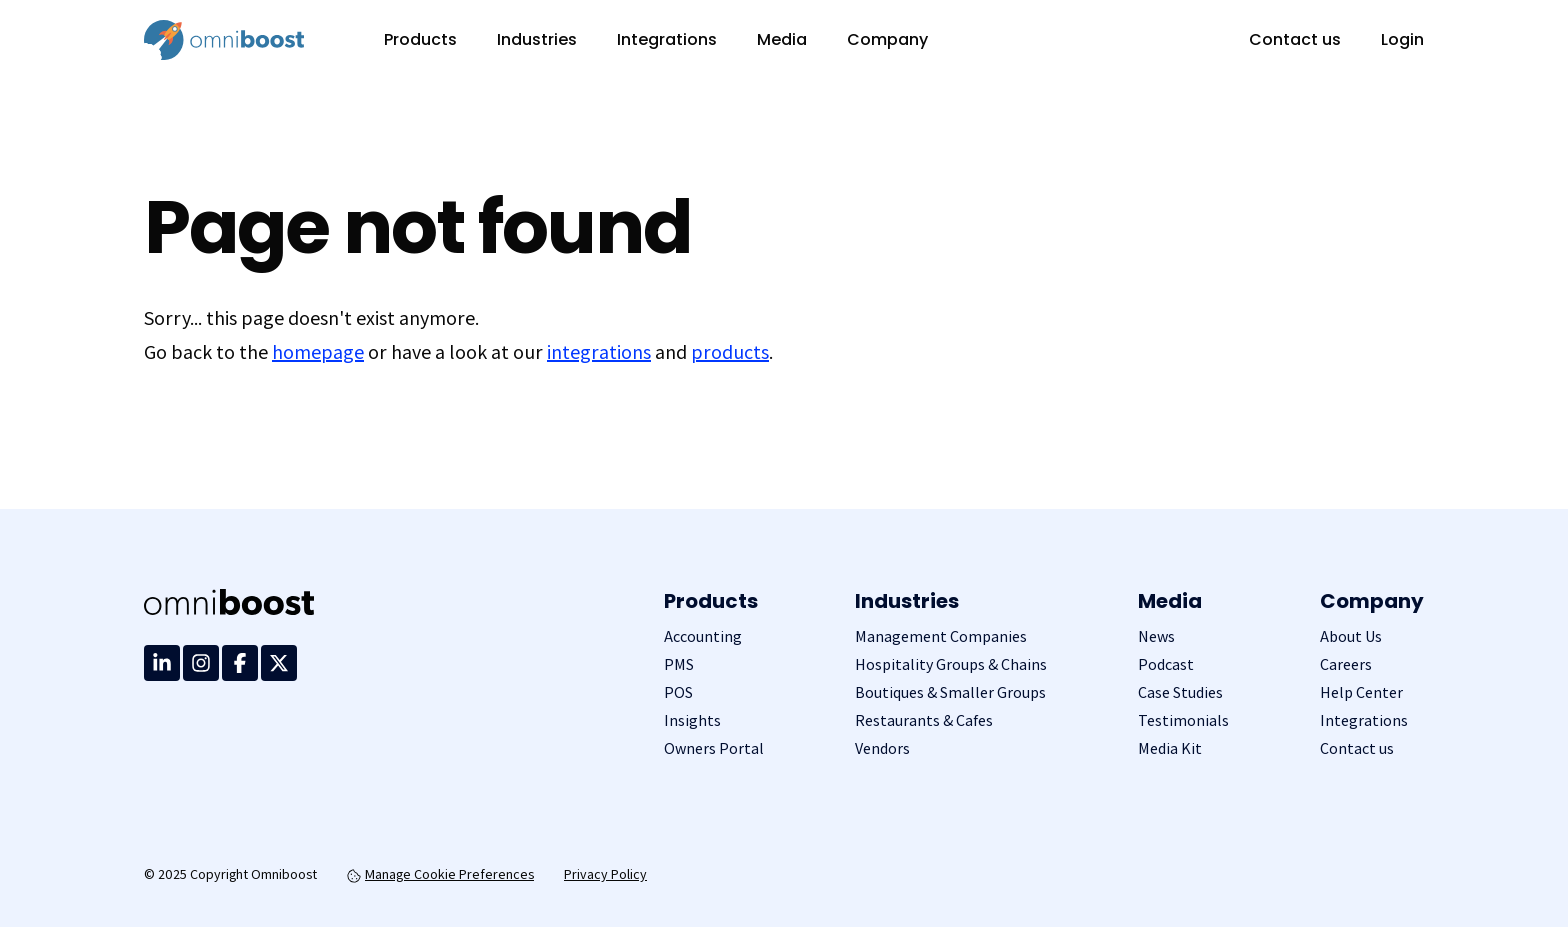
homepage (318, 352)
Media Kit (1170, 748)
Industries (537, 39)
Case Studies (1180, 692)
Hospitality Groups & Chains (951, 664)
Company (887, 39)
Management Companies (941, 636)
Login (1402, 39)
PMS (679, 664)
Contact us (1295, 39)
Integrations (667, 39)
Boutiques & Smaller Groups (950, 692)
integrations (599, 352)
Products (420, 39)
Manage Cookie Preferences (440, 874)
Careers (1346, 664)
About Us (1351, 636)
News (1156, 636)
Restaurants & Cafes (924, 720)
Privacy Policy (605, 874)
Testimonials (1183, 720)
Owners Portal (714, 748)
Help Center (1361, 692)
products (730, 352)
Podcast (1166, 664)
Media (782, 39)
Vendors (882, 748)
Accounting (703, 636)
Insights (692, 720)
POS (678, 692)
